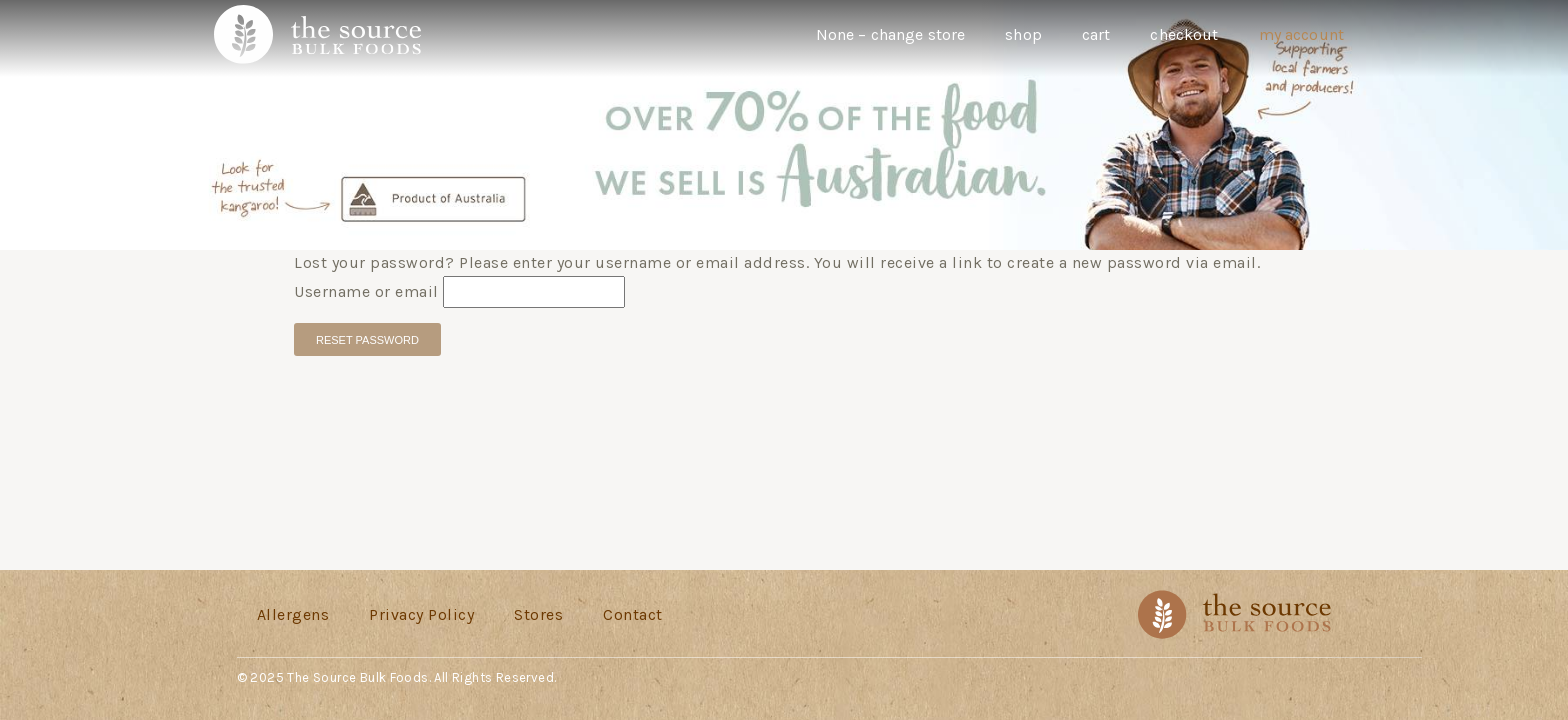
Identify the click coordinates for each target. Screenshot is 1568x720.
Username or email (366, 291)
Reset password (367, 340)
